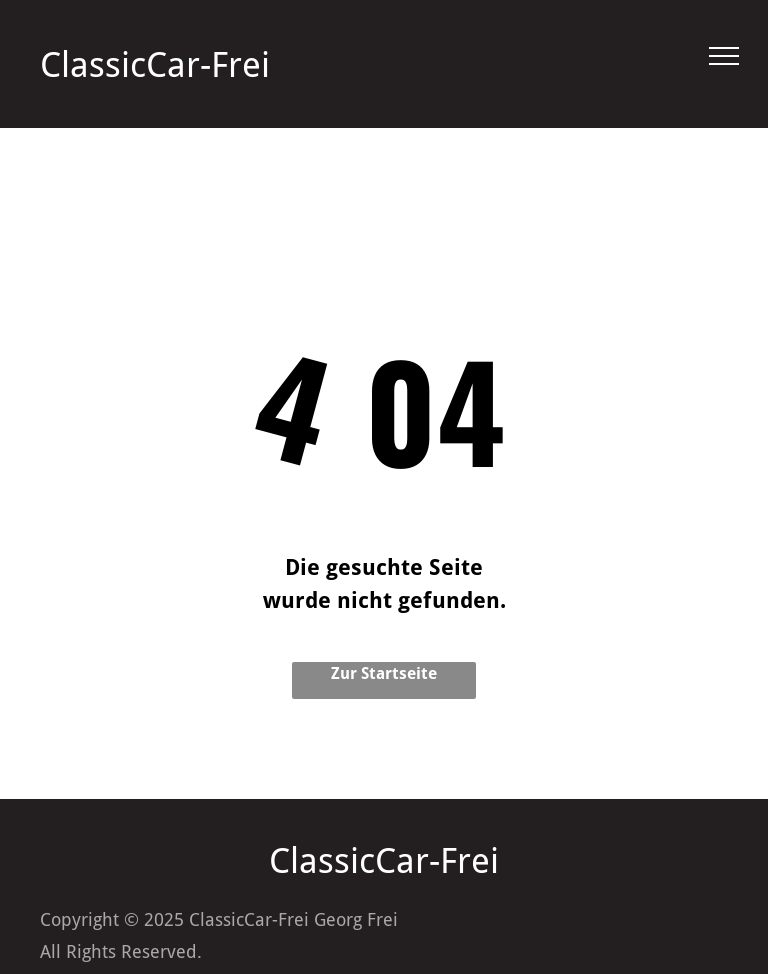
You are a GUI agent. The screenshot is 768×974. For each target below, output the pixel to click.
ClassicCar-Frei (155, 64)
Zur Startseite (384, 673)
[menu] (724, 56)
